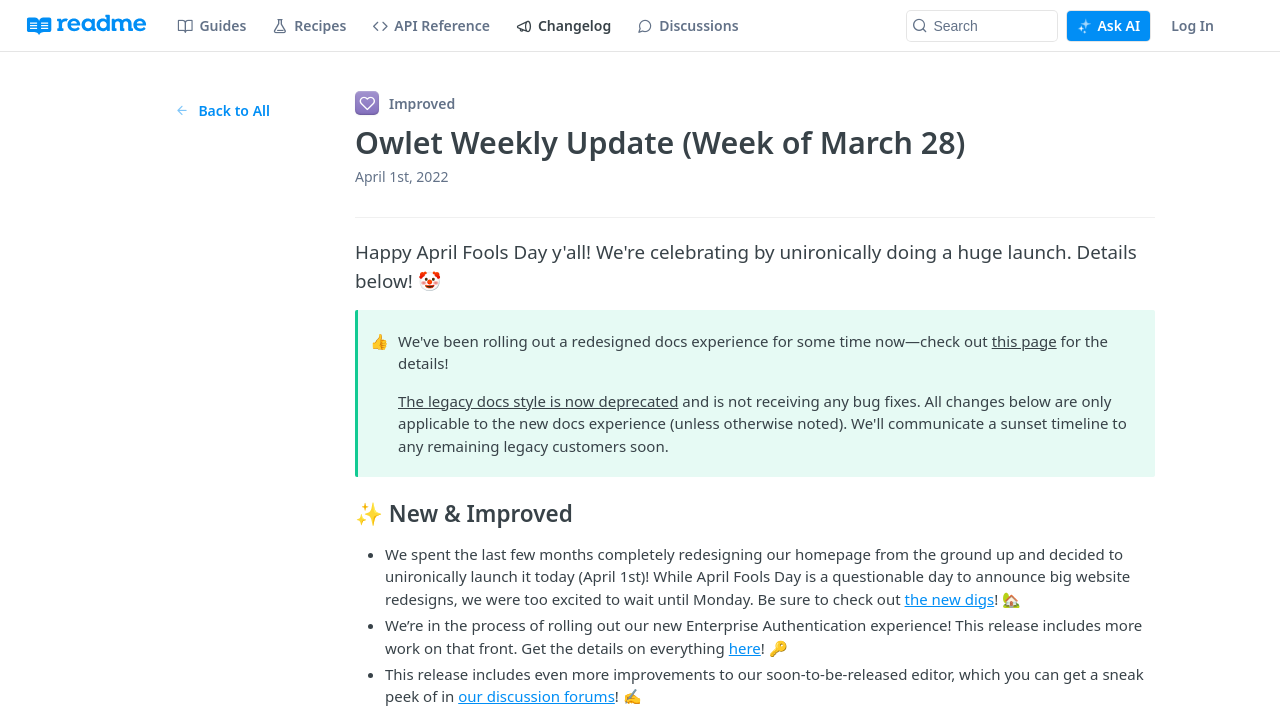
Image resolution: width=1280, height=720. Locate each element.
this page (1024, 341)
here (745, 648)
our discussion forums (536, 696)
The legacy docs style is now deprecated (538, 401)
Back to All (222, 110)
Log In (1192, 25)
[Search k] (982, 26)
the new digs (950, 599)
